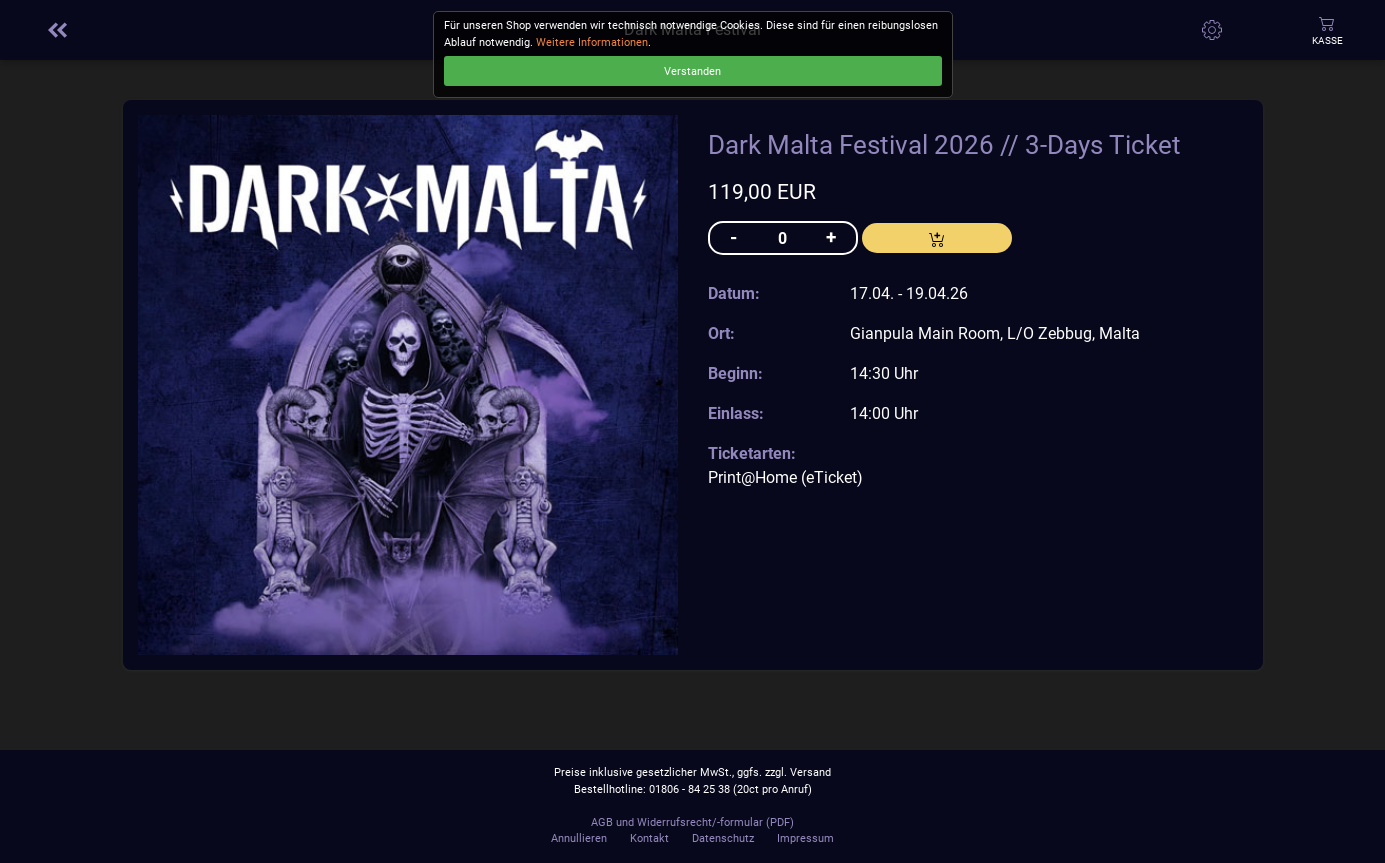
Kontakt (649, 838)
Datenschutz (723, 838)
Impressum (805, 838)
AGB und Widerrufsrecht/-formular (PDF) (692, 822)
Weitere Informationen (592, 42)
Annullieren (579, 838)
